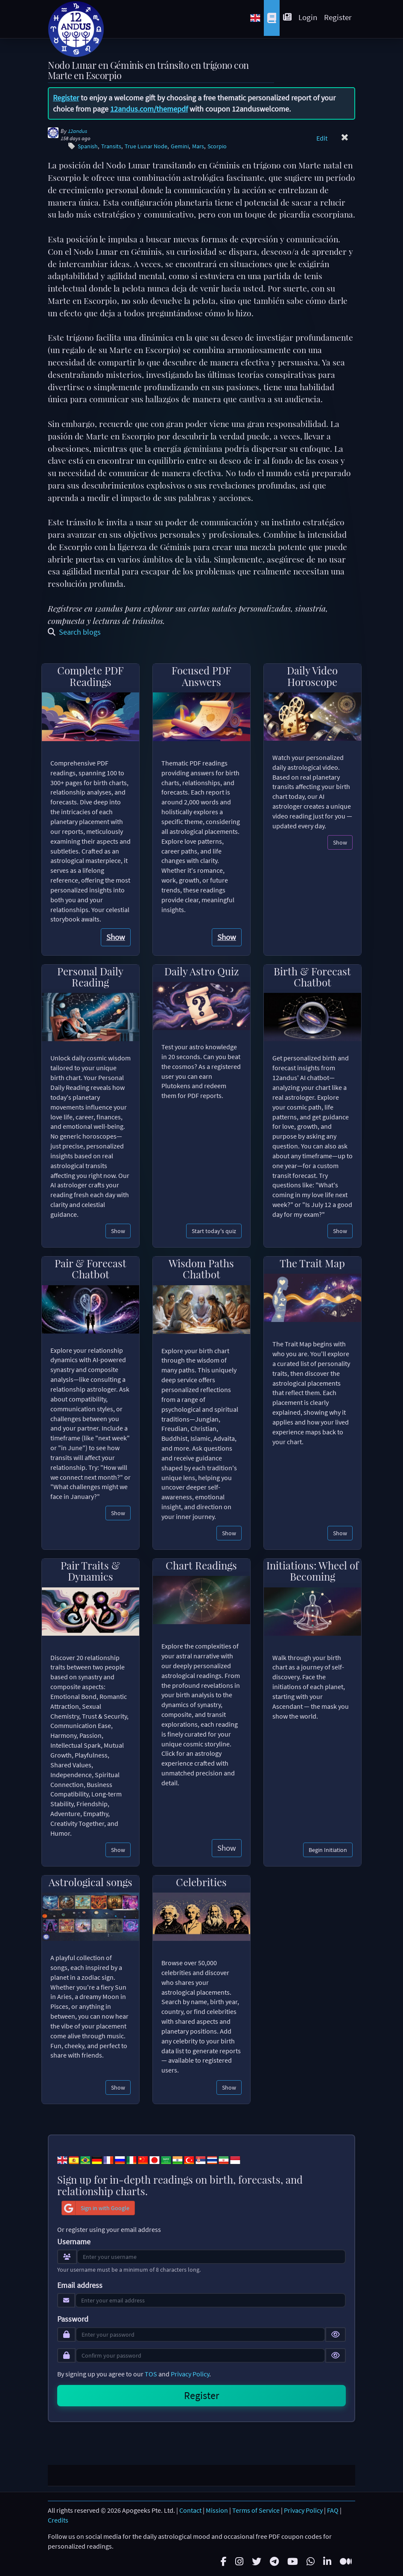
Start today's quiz (214, 1231)
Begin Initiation (328, 1850)
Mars (198, 146)
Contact (190, 2509)
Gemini (180, 146)
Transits (111, 146)
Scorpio (217, 146)
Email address (79, 2285)
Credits (58, 2518)
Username (74, 2241)
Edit (321, 138)
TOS (151, 2374)
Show (115, 937)
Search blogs (74, 632)
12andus (77, 131)
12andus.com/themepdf (149, 109)
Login (307, 17)
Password (72, 2319)
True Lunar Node (146, 146)
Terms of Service (256, 2509)
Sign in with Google (95, 2208)
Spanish (88, 146)
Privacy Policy (190, 2374)
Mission (217, 2509)
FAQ (333, 2509)
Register (338, 17)
